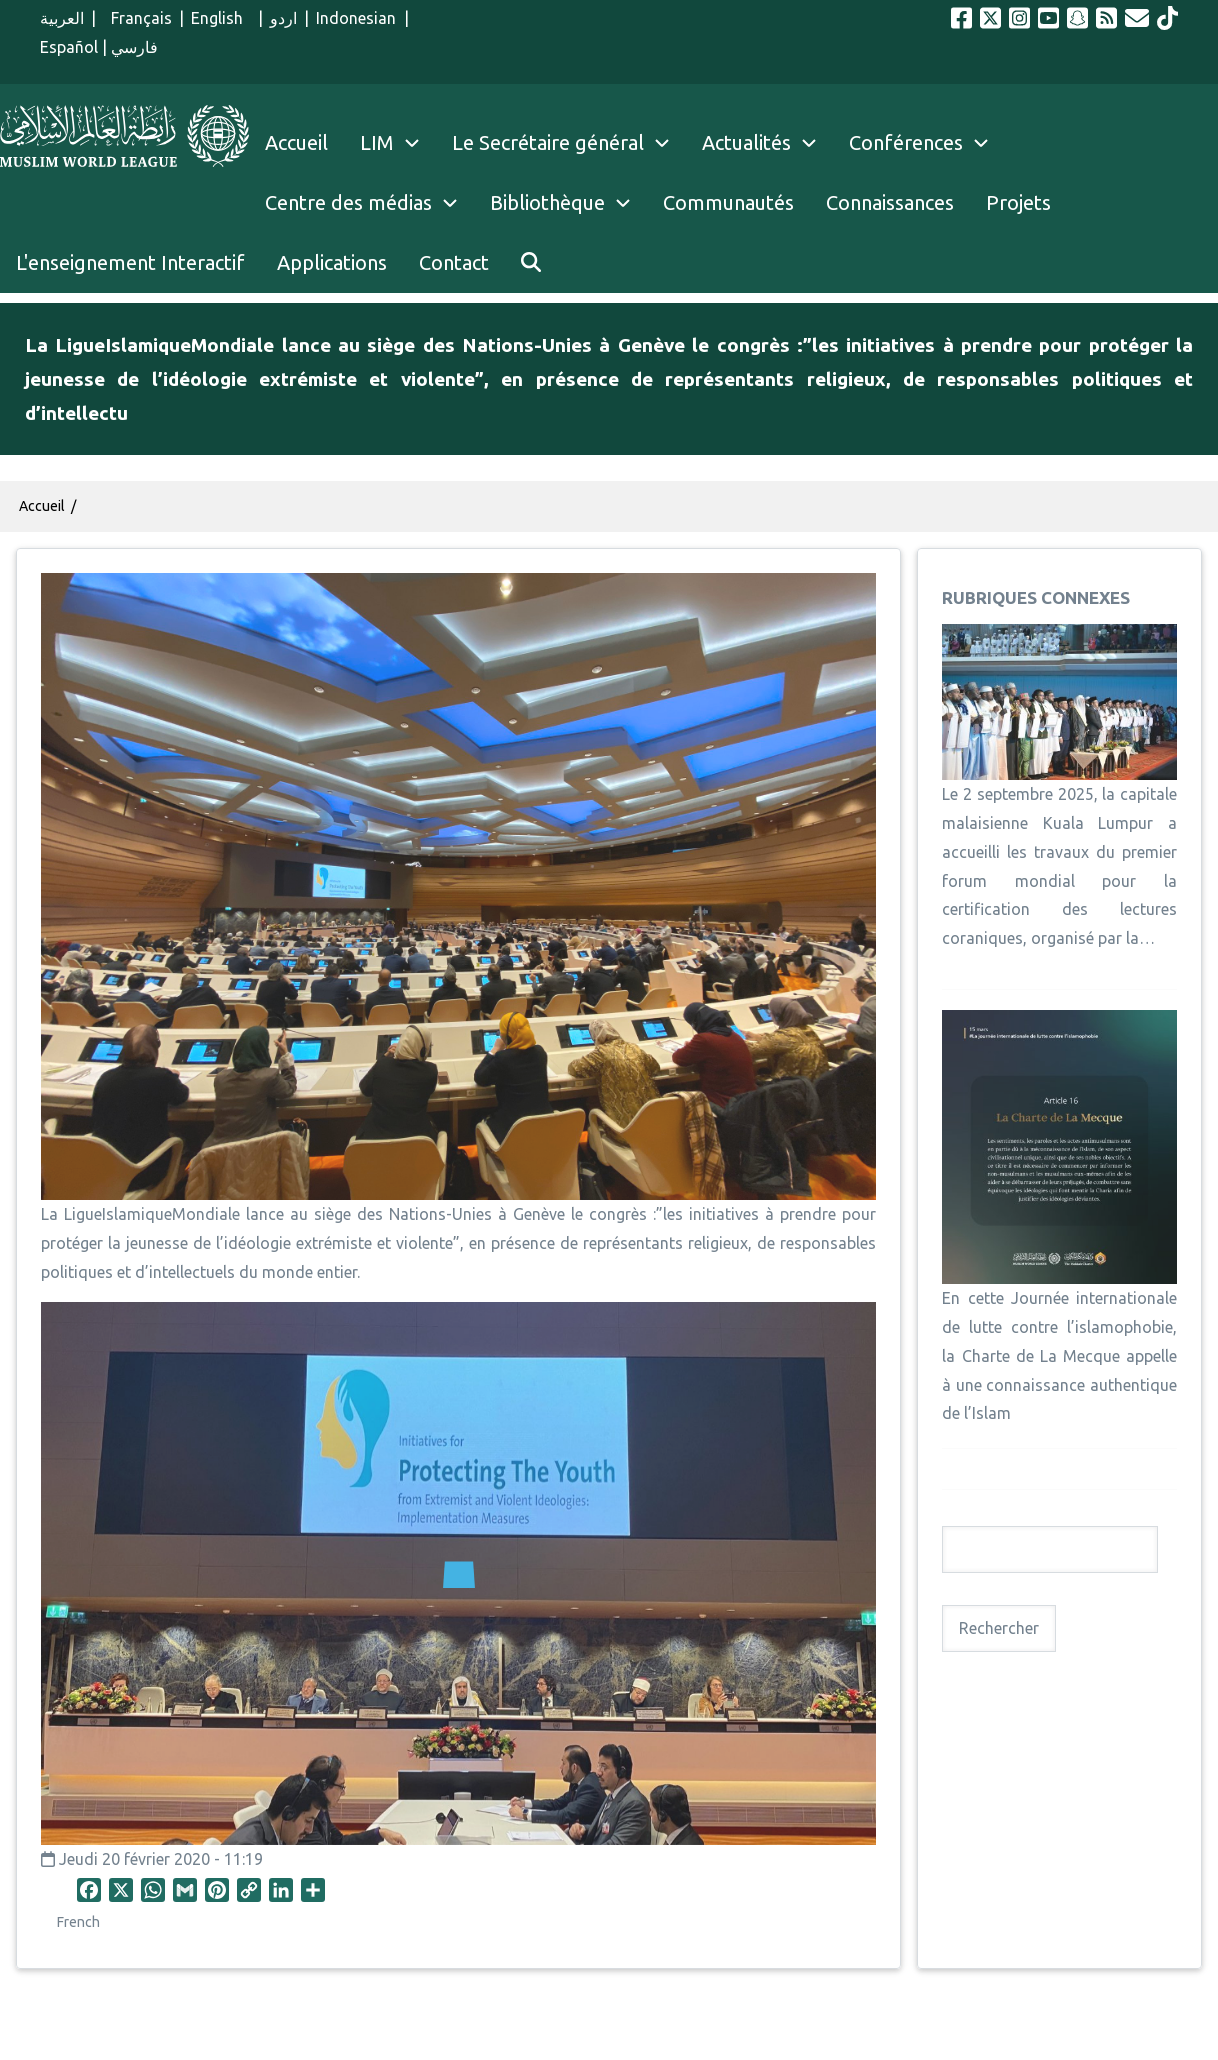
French (78, 1922)
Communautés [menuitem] (728, 202)
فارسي (134, 47)
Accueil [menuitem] (296, 142)
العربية (62, 18)
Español (69, 47)
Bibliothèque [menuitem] (547, 202)
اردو (283, 18)
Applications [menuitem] (332, 262)
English (220, 18)
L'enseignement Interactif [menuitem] (130, 262)
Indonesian (356, 18)
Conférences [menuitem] (906, 142)
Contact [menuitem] (454, 262)
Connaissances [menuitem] (890, 202)
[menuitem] (531, 263)
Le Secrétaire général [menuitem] (569, 143)
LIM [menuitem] (377, 142)
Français (137, 18)
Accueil (42, 506)
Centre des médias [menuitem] (348, 202)
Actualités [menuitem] (746, 142)
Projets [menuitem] (1018, 202)
